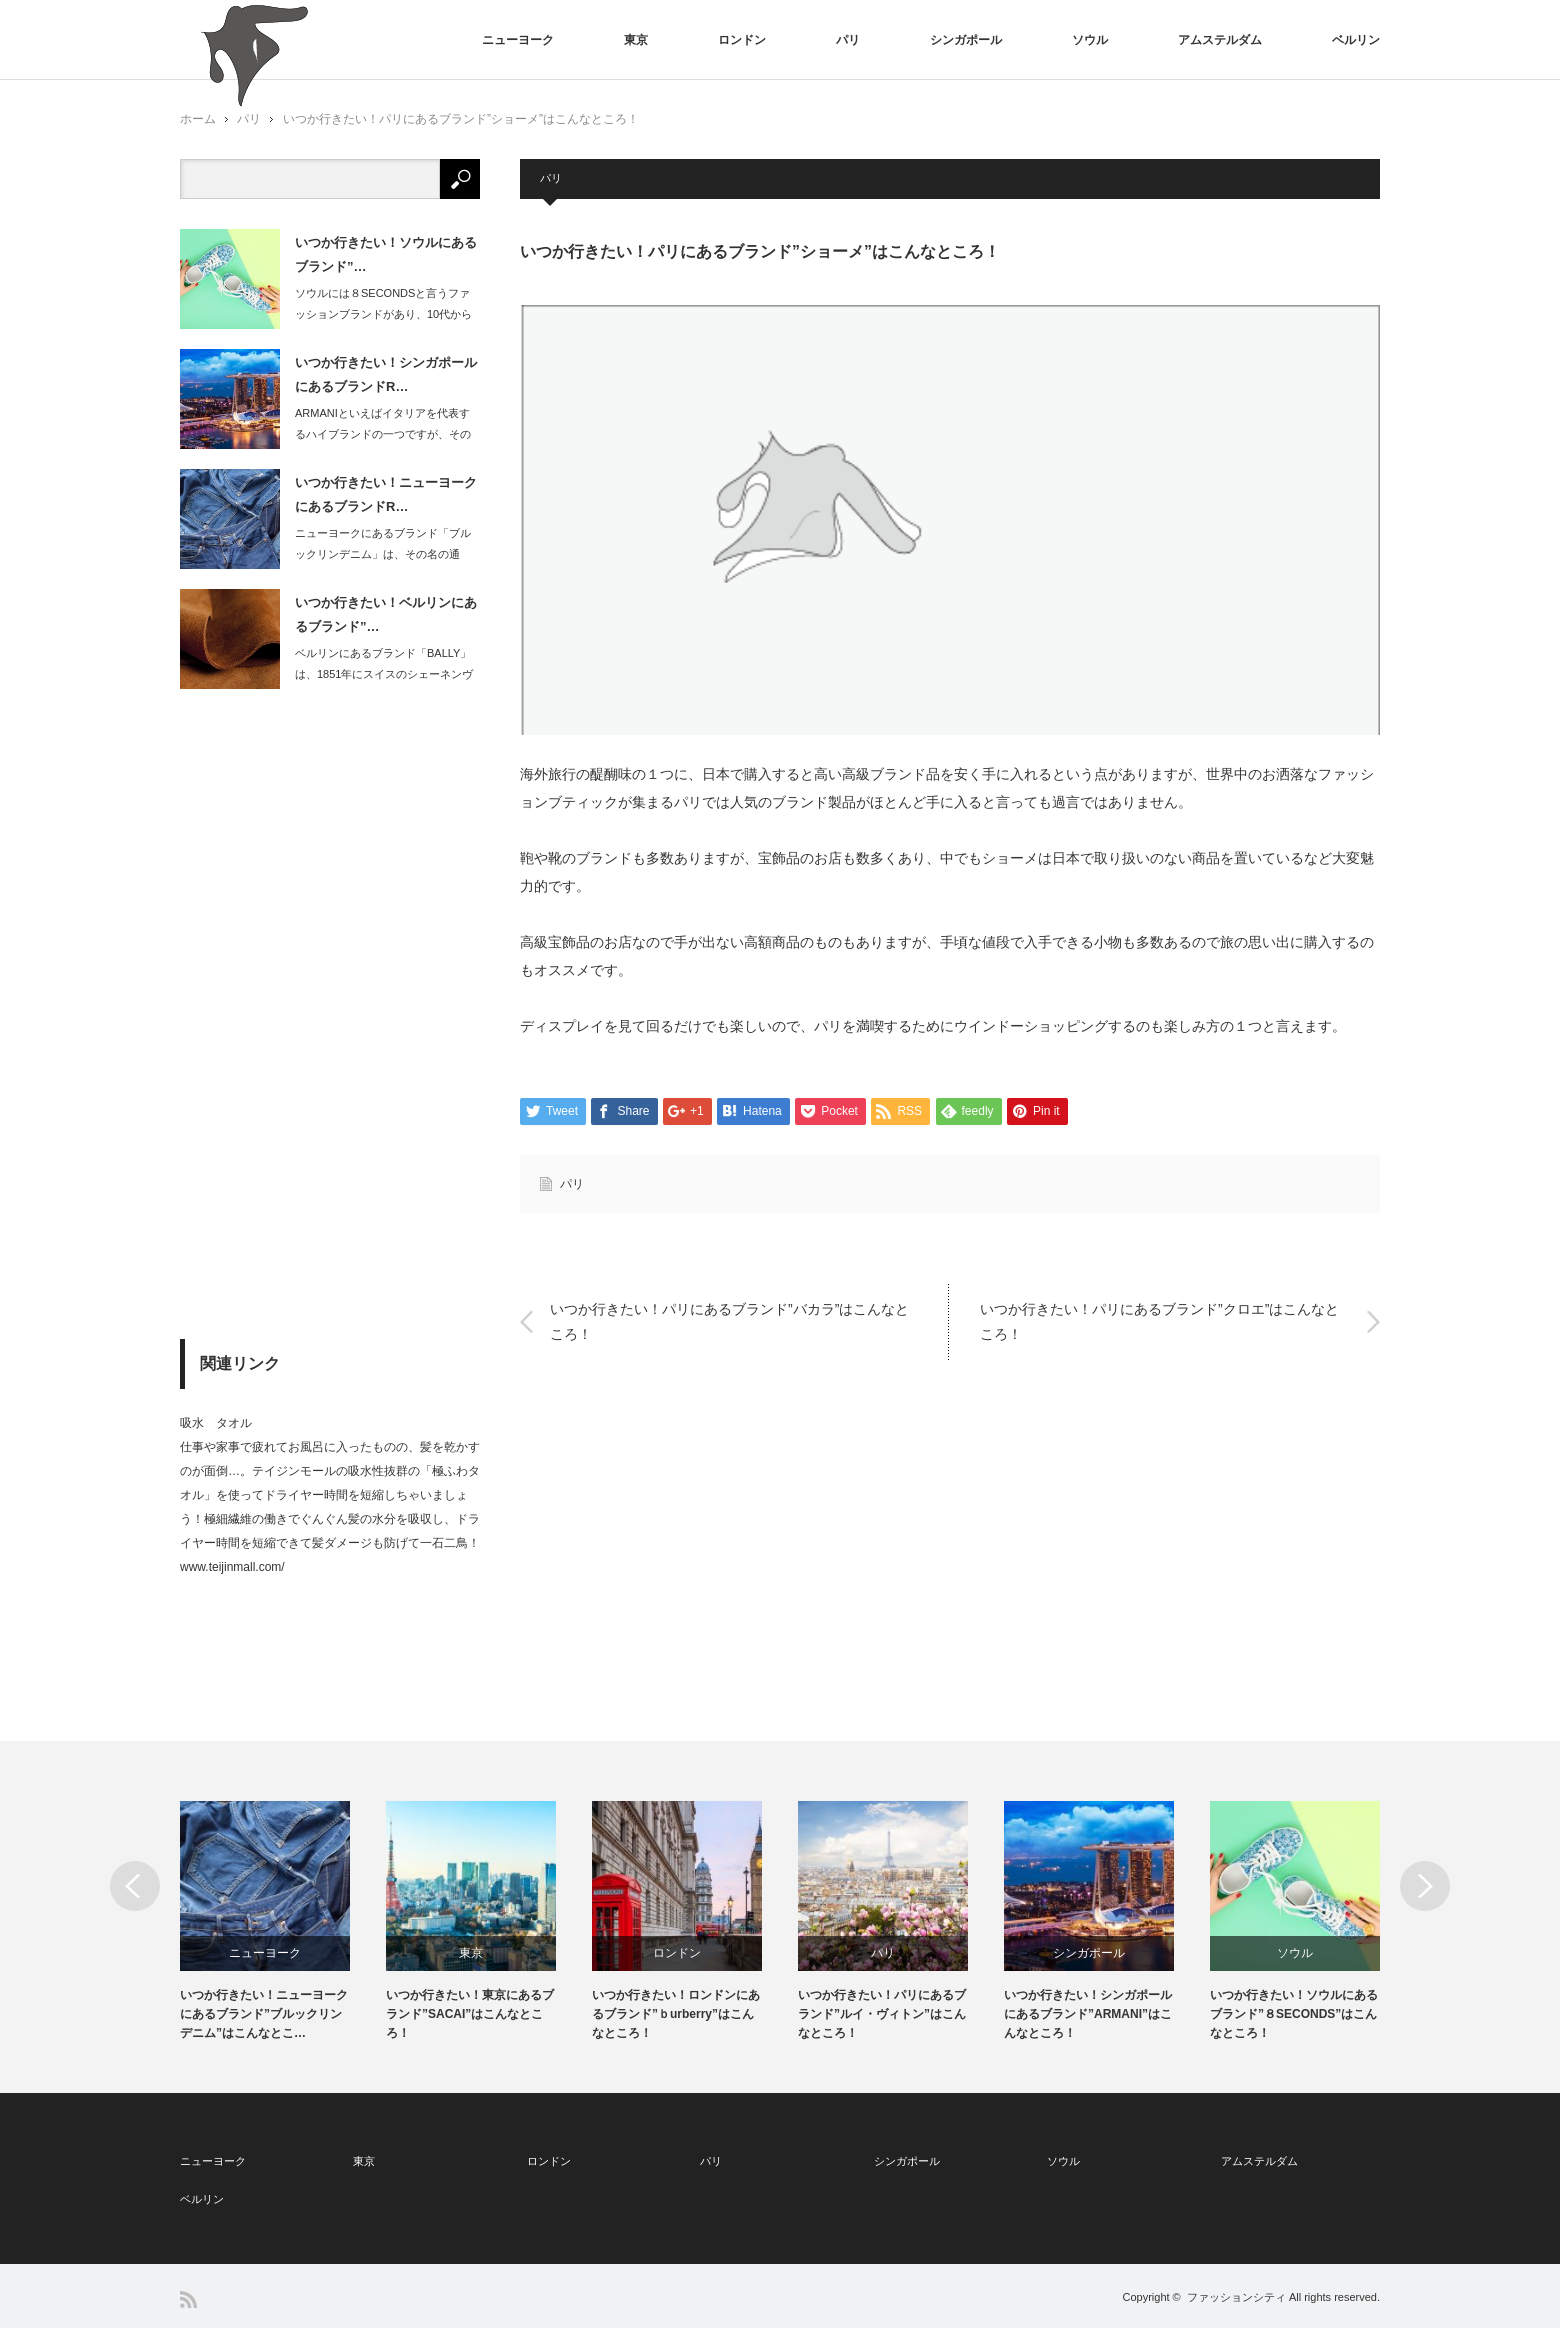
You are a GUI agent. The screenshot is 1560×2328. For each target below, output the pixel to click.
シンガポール (966, 40)
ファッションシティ (1236, 2297)
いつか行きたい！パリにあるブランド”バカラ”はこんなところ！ (729, 1321)
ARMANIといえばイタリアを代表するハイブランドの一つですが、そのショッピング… (383, 434)
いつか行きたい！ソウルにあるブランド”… (386, 254)
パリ (848, 40)
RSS (188, 2299)
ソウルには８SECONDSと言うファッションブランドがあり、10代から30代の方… (383, 314)
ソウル (1090, 40)
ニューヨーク (518, 40)
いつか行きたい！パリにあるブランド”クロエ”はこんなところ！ (1159, 1321)
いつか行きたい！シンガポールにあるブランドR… (386, 374)
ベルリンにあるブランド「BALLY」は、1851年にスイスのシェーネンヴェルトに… (384, 674)
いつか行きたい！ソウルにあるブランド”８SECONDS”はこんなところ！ (1294, 2014)
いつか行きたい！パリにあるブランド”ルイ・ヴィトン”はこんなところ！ (882, 2014)
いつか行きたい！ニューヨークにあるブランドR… (386, 494)
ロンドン (742, 40)
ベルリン (1356, 40)
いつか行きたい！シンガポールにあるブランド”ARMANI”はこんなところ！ (1088, 2014)
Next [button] (1425, 1886)
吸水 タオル (216, 1423)
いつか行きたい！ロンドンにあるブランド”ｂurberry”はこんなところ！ (676, 2014)
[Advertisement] (330, 1014)
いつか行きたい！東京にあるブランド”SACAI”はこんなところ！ (470, 2014)
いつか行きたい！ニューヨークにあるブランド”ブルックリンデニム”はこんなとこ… (264, 2014)
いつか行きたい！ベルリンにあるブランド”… (386, 614)
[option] (283, 1922)
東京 (636, 40)
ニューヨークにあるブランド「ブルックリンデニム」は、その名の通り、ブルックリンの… (383, 554)
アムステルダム (1220, 40)
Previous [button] (135, 1886)
